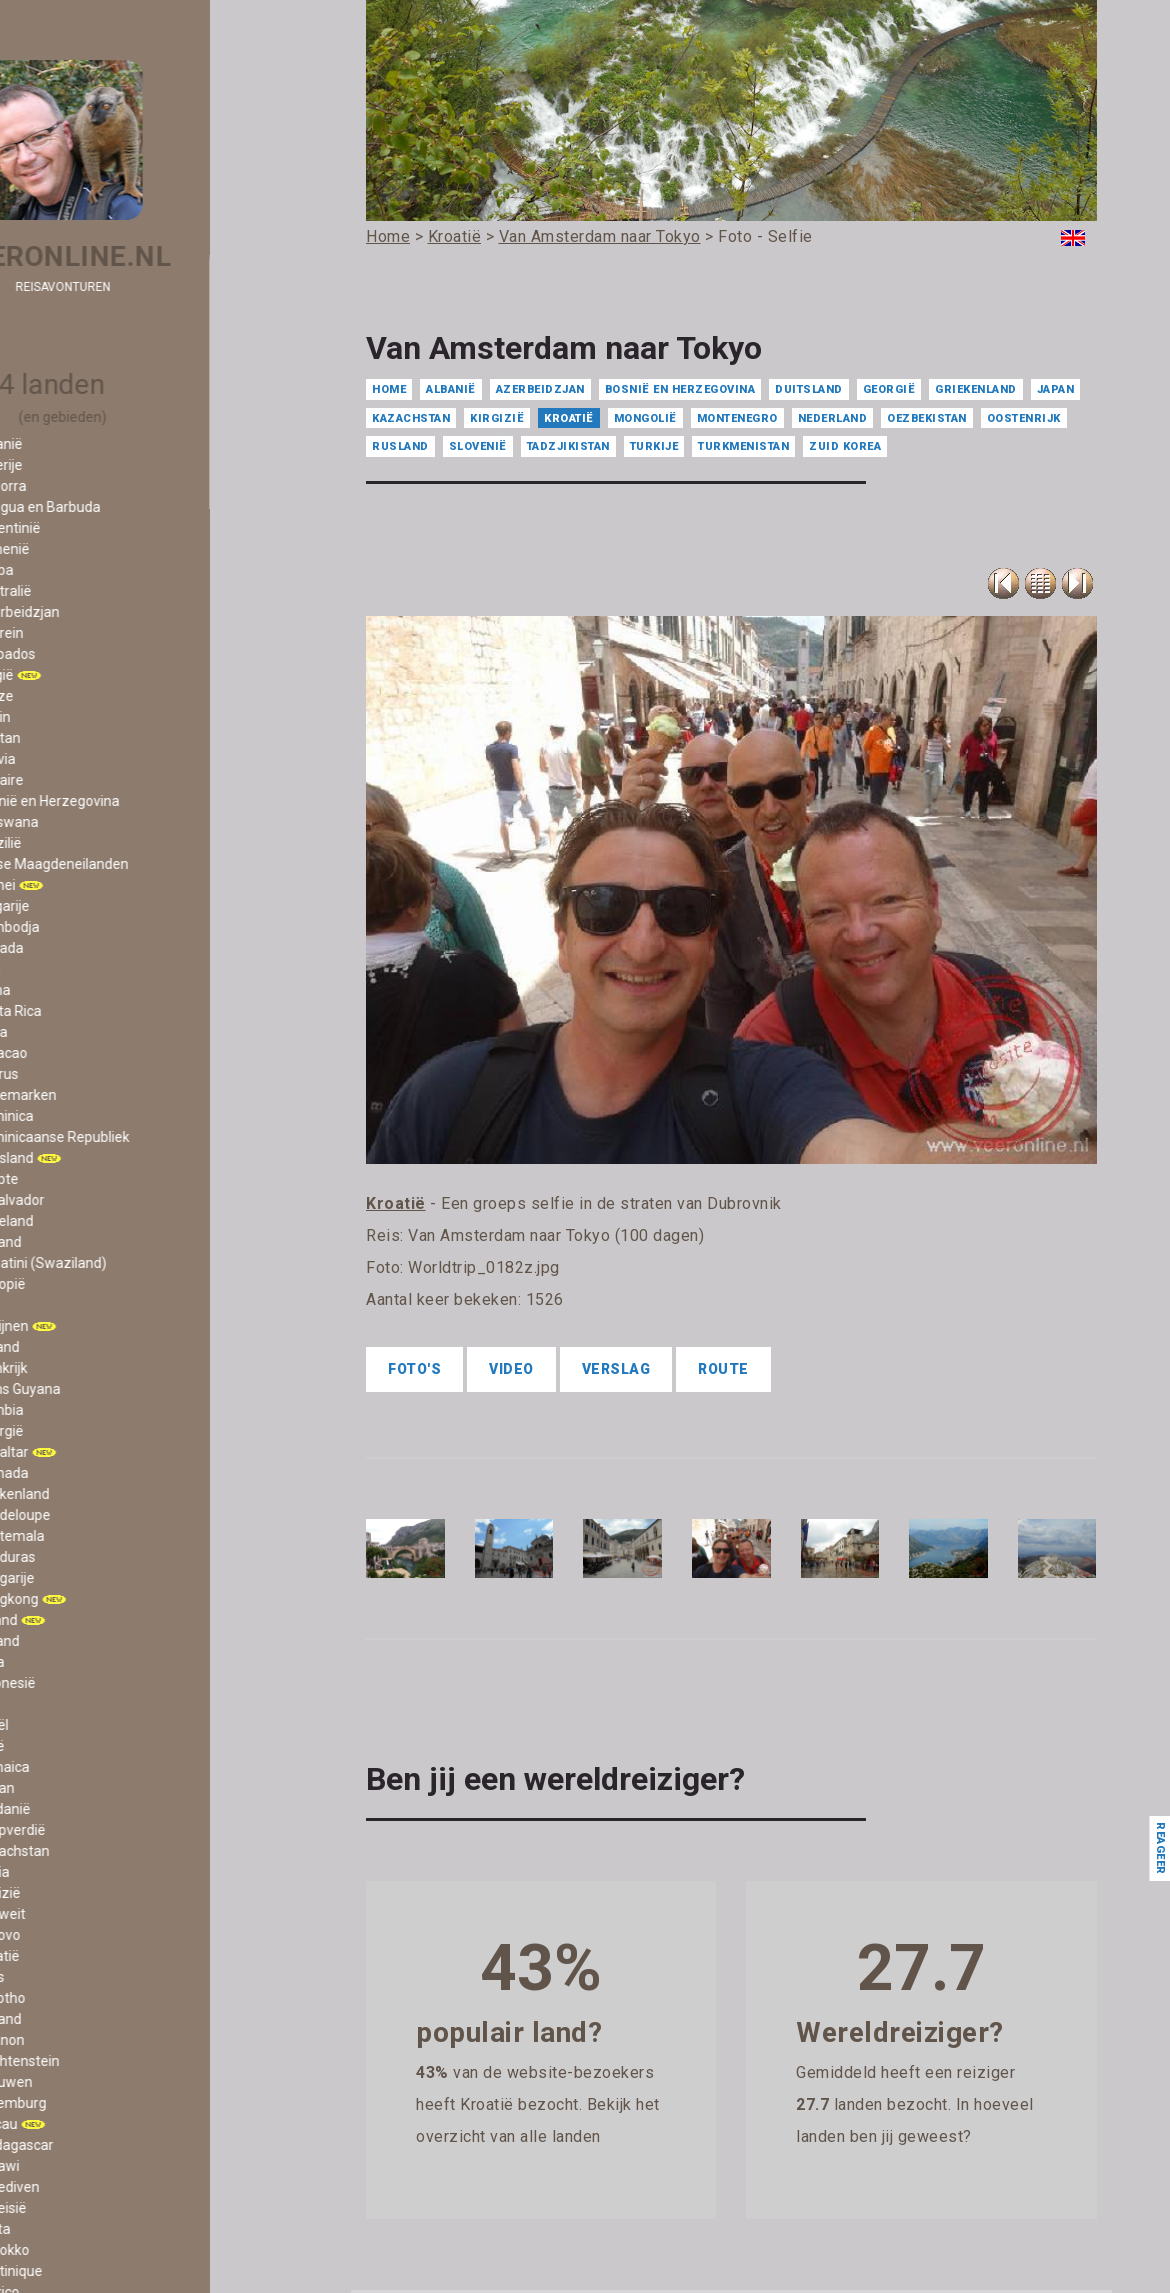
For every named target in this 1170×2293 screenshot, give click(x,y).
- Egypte (76, 1179)
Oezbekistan (927, 418)
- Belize (73, 696)
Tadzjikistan (568, 446)
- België (73, 675)
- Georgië (78, 1431)
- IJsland (76, 1641)
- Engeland (83, 1221)
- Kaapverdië (89, 1830)
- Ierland (75, 1620)
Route (723, 1369)
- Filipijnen (81, 1326)
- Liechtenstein (96, 2061)
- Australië (82, 591)
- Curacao (80, 1053)
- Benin (72, 717)
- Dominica (83, 1116)
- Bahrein (78, 633)
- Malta (72, 2229)
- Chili (67, 969)
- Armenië (81, 549)
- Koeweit (79, 1914)
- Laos (69, 1977)
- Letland (77, 2019)
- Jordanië (82, 1809)
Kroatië (569, 418)
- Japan (74, 1788)
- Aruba (73, 570)
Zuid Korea (845, 446)
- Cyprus (76, 1074)
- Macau (75, 2124)
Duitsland (809, 389)
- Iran (66, 1704)
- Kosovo (77, 1935)
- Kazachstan (91, 1851)
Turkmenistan (743, 446)
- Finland (76, 1347)
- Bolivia (74, 759)
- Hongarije (84, 1578)
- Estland (77, 1242)
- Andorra (80, 486)
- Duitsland (83, 1158)
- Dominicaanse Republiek (131, 1137)
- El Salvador (89, 1200)
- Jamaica (81, 1767)
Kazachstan (411, 418)
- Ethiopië (79, 1284)
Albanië (451, 389)
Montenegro (737, 418)
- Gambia (78, 1410)
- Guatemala (89, 1536)
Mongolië (645, 418)
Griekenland (976, 389)
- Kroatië (76, 1956)
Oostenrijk (1024, 418)
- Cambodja (86, 927)
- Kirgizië (77, 1893)
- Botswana (86, 822)
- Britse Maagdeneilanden (131, 864)
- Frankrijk (80, 1368)
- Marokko (81, 2250)
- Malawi (76, 2166)
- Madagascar (93, 2145)
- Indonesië (84, 1683)
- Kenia (71, 1872)
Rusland (400, 446)
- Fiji (62, 1305)
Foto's (414, 1369)
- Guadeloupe (92, 1515)
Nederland (833, 418)
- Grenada (81, 1473)
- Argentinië (87, 528)
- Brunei (74, 885)
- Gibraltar (81, 1452)
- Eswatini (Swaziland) (120, 1263)
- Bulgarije (81, 906)
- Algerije (78, 465)
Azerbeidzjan (540, 389)
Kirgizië (497, 418)
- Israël (71, 1725)
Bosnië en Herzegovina (680, 389)
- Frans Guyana (97, 1389)
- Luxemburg (90, 2103)
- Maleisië (80, 2208)
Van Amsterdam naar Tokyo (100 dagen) (556, 1235)
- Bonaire (78, 780)
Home (389, 389)
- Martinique (88, 2271)
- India (69, 1662)
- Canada (78, 948)
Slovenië (478, 446)
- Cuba (70, 1032)
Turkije (654, 446)
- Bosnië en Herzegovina (126, 801)
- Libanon (79, 2040)
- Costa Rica (87, 1011)
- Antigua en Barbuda (117, 507)
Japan (1056, 389)
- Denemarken (95, 1095)
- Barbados (84, 654)
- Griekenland (91, 1494)
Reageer (1159, 1848)
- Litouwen (83, 2082)
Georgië (889, 389)
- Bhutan (77, 738)
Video (511, 1369)
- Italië (69, 1746)
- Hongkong (86, 1599)
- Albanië (78, 444)
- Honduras (84, 1557)
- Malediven (86, 2187)
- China (72, 990)
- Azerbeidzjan (96, 612)
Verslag (616, 1369)
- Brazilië (77, 843)
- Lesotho (79, 1998)
